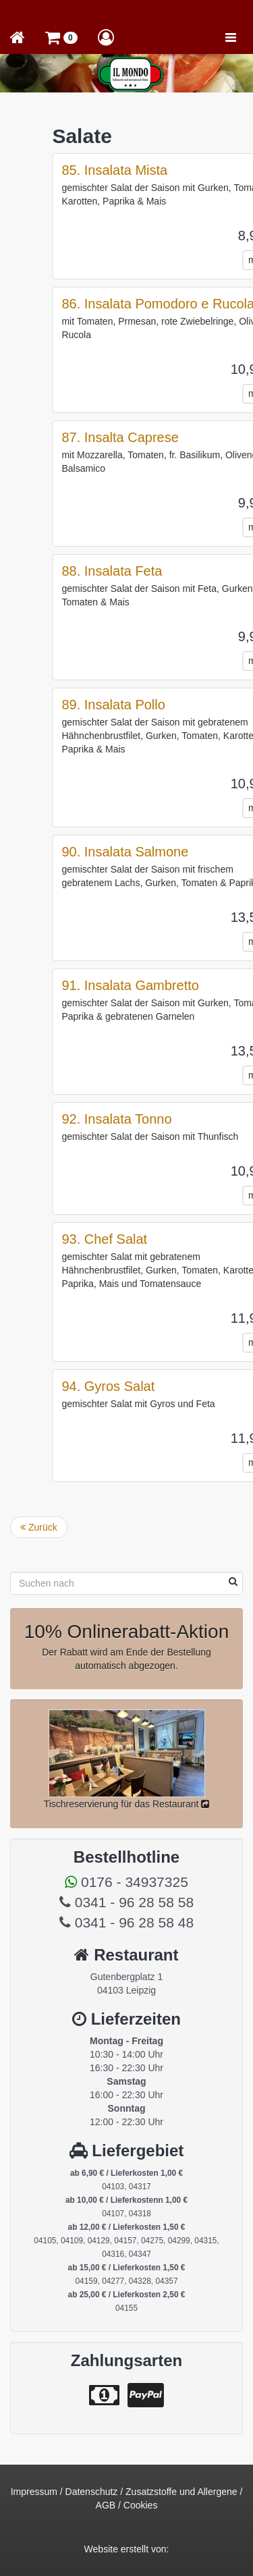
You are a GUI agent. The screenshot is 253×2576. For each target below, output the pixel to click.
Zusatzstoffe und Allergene (181, 2491)
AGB (106, 2505)
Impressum (34, 2491)
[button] (61, 37)
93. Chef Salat (170, 1239)
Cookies (140, 2505)
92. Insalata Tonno (182, 1119)
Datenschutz (91, 2491)
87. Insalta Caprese (185, 437)
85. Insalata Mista (180, 170)
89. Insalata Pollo (178, 704)
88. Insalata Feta (177, 571)
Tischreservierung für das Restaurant (127, 1804)
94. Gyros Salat (173, 1386)
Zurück (38, 1527)
